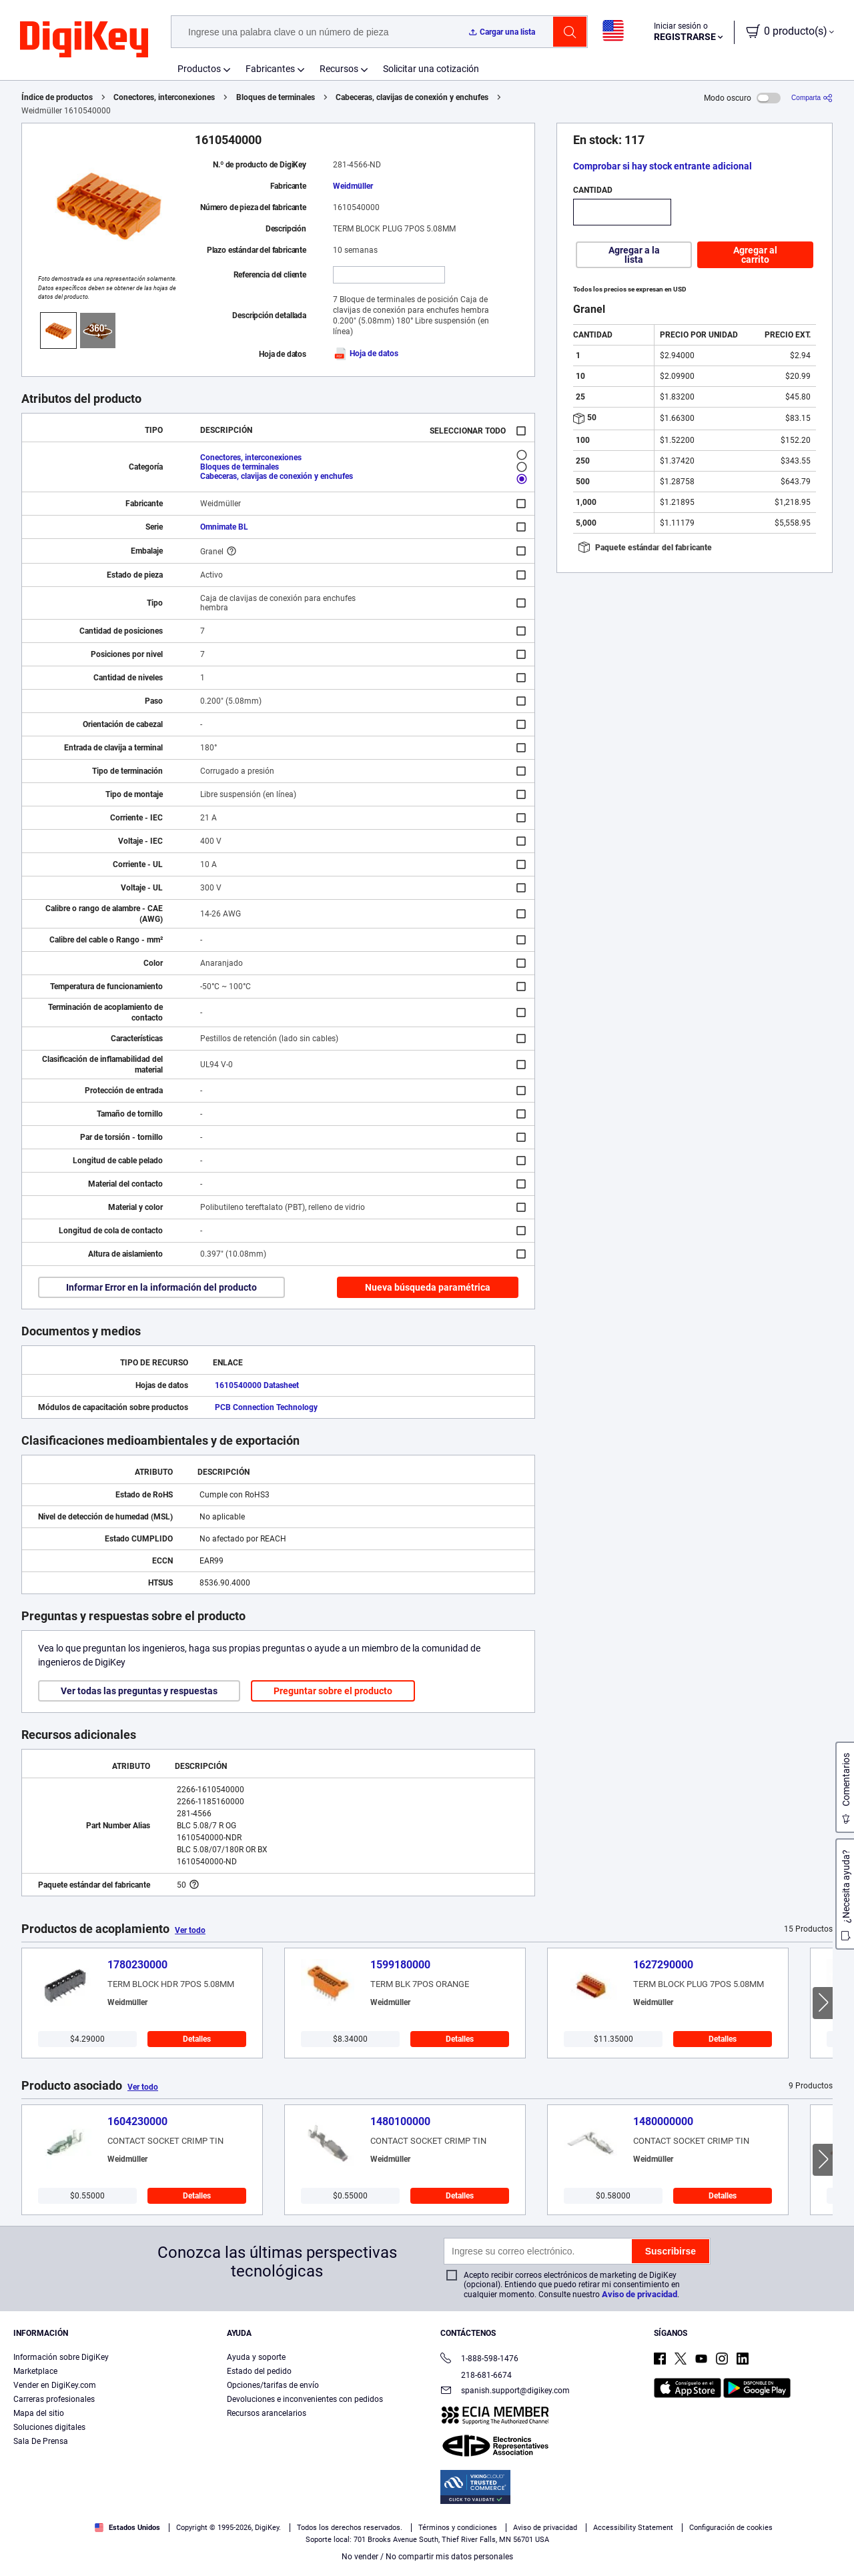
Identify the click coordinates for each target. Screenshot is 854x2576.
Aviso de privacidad (639, 2294)
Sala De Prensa (40, 2441)
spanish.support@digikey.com (505, 2391)
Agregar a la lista (634, 255)
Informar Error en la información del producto (161, 1287)
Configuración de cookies (731, 2527)
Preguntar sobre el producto (333, 1691)
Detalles (197, 2039)
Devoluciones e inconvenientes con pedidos (305, 2399)
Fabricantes (270, 68)
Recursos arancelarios (266, 2413)
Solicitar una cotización (431, 68)
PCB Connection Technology (266, 1407)
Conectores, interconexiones (164, 97)
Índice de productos (57, 97)
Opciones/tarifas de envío (273, 2385)
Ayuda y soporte (256, 2357)
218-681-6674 (476, 2375)
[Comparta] (812, 98)
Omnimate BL (224, 527)
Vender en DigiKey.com (54, 2385)
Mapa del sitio (38, 2413)
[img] (84, 40)
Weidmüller (353, 186)
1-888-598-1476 (479, 2359)
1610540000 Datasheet (257, 1385)
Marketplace (35, 2371)
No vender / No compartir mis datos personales (427, 2556)
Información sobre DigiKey (61, 2357)
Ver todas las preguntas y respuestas (139, 1691)
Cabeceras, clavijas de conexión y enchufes (412, 97)
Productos (199, 68)
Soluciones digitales (49, 2427)
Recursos (339, 68)
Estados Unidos (127, 2527)
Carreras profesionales (54, 2399)
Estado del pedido (259, 2371)
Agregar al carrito (755, 255)
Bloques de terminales (275, 97)
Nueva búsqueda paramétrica (427, 1287)
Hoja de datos (365, 353)
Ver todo (190, 1930)
